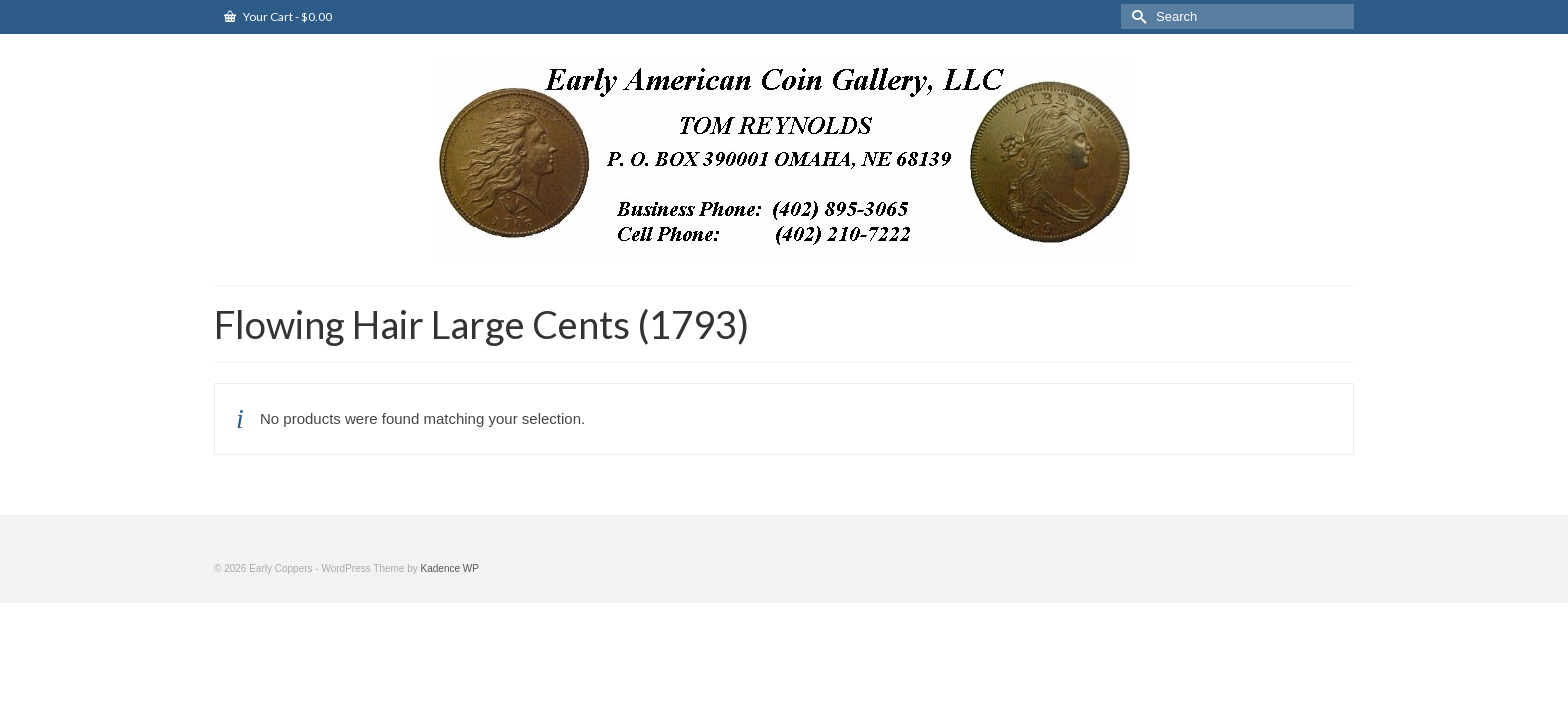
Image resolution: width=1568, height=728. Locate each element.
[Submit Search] (1136, 16)
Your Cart (278, 16)
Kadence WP (450, 568)
